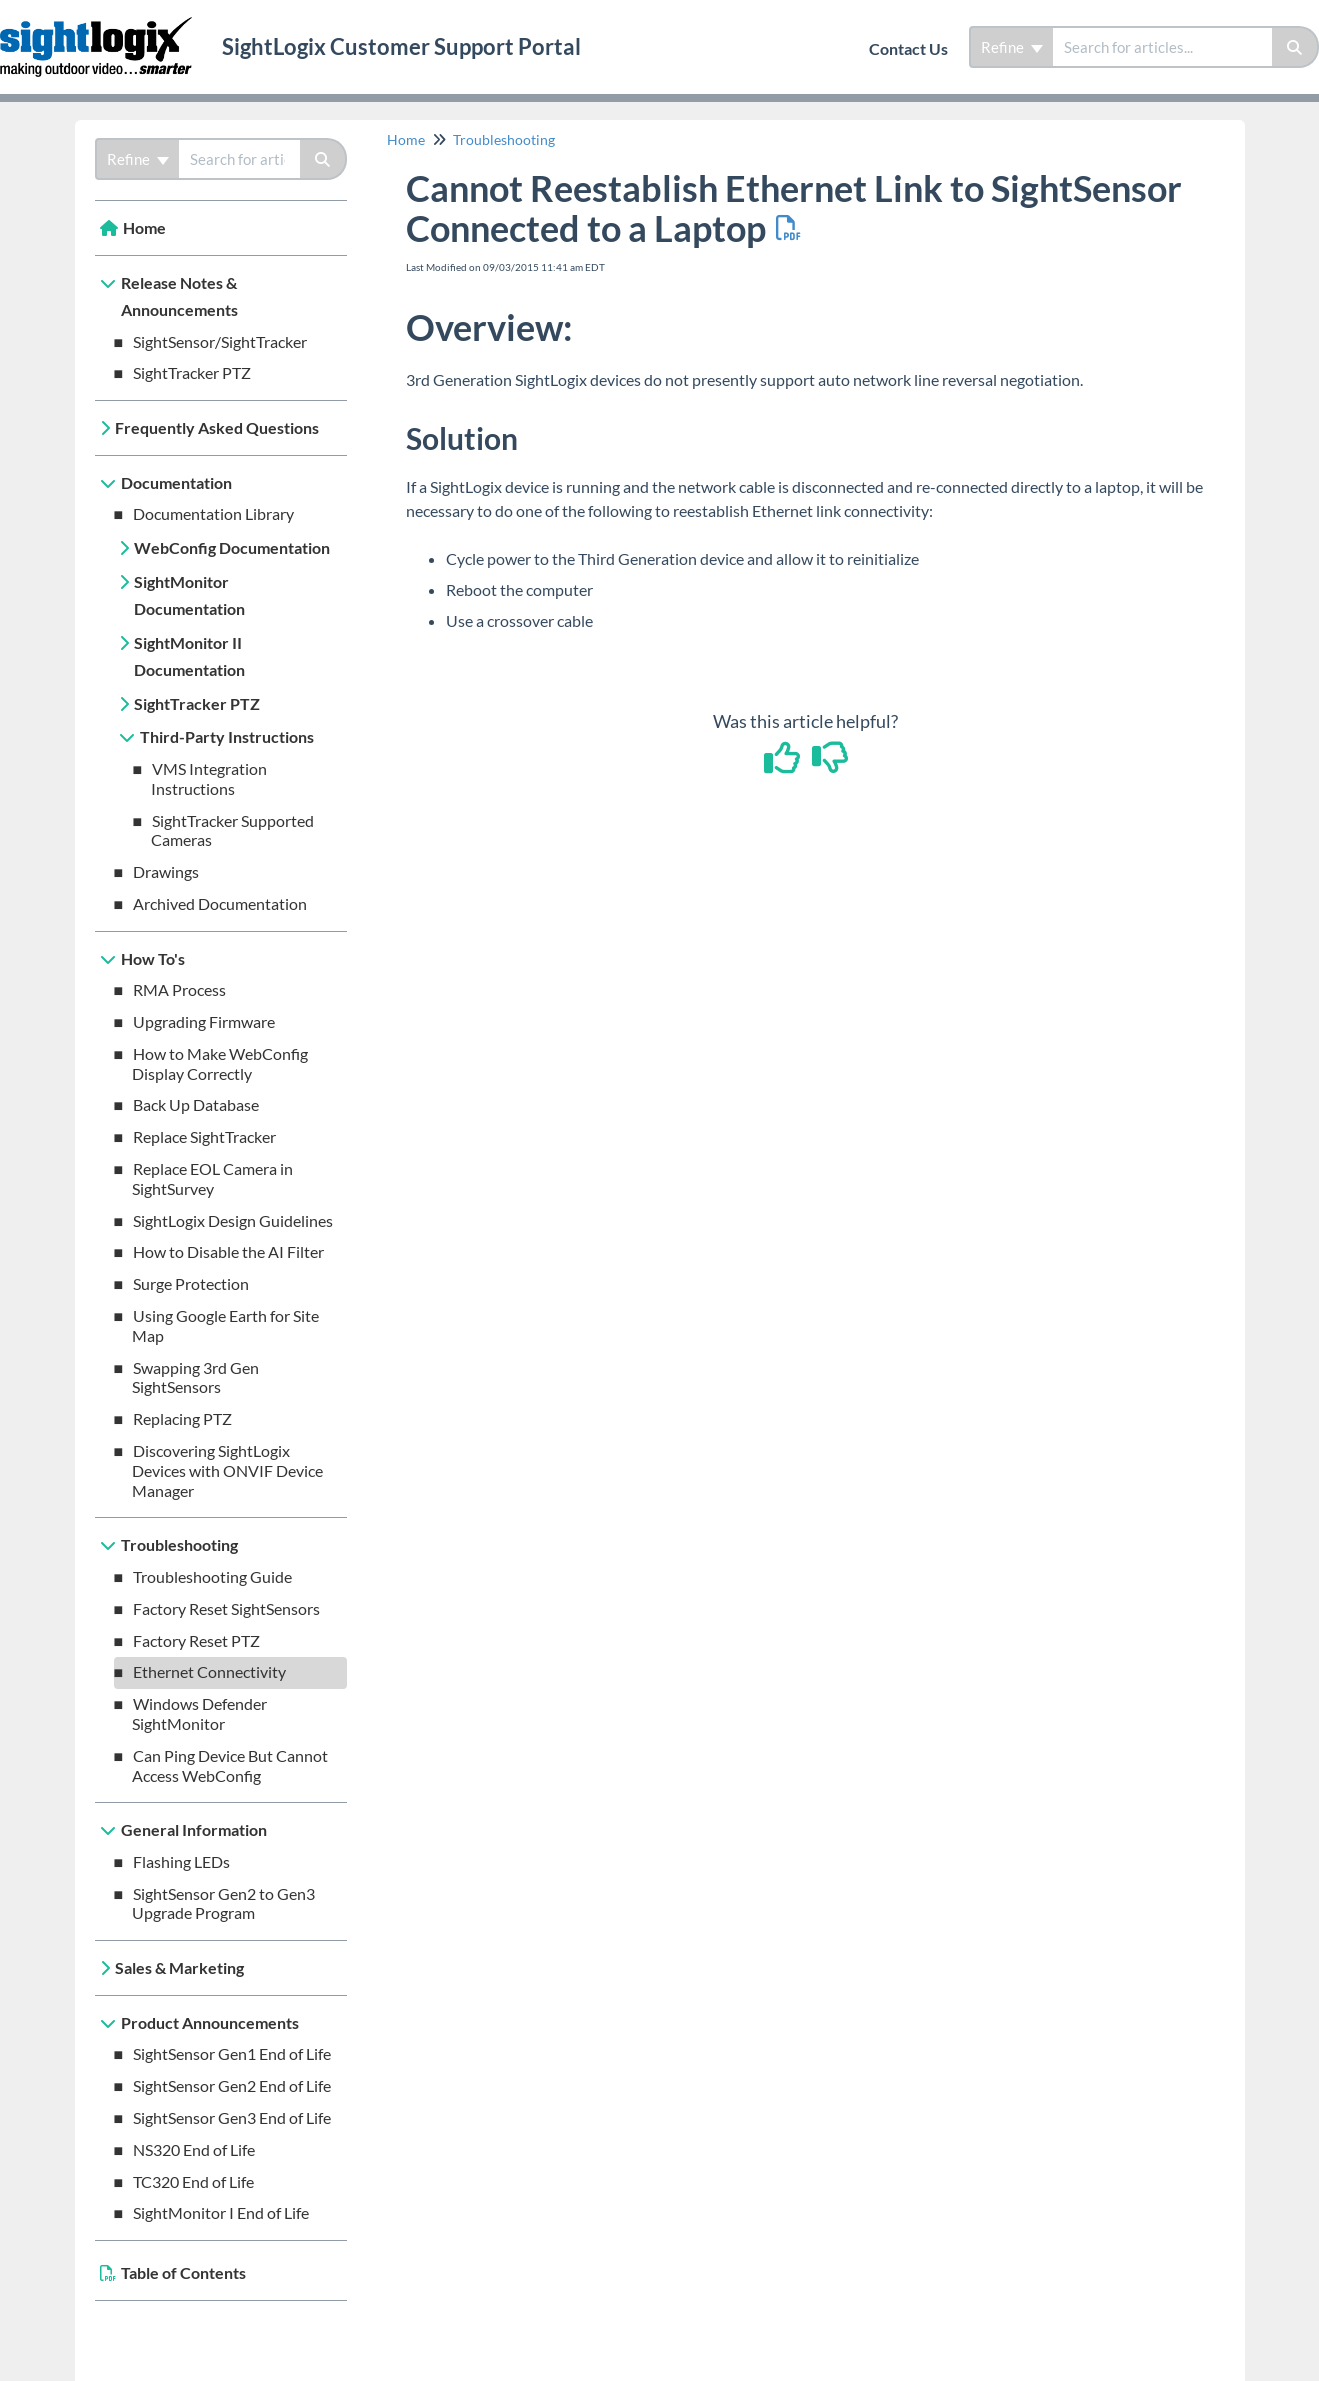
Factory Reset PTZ (196, 1640)
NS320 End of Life (194, 2149)
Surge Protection (191, 1283)
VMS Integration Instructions (209, 778)
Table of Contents (183, 2272)
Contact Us (908, 48)
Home (144, 227)
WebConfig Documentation (232, 547)
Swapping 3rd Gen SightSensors (196, 1377)
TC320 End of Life (193, 2181)
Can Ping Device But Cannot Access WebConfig (230, 1765)
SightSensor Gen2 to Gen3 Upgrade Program (224, 1903)
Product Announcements (210, 2022)
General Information (194, 1829)
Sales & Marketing (179, 1967)
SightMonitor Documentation (189, 595)
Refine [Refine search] (1012, 47)
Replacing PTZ (182, 1418)
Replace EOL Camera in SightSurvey (213, 1178)
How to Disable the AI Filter (228, 1251)
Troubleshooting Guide (212, 1576)
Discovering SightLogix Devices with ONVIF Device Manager (227, 1470)
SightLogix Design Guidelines (233, 1220)
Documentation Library (213, 513)
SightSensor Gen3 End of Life (232, 2117)
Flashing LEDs (181, 1861)
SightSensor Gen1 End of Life (232, 2053)
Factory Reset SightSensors (226, 1608)
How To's (153, 958)
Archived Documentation (220, 903)
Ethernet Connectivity (209, 1671)
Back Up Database (196, 1104)
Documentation (176, 482)
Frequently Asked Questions (217, 427)
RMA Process (179, 989)
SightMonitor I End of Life (221, 2212)
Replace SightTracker (204, 1136)
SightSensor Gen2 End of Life (232, 2085)
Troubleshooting (179, 1544)
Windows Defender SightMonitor (200, 1713)
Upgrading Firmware (204, 1021)
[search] (1162, 47)
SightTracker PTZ (192, 372)
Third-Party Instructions (227, 736)
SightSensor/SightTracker (220, 341)
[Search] (1295, 47)
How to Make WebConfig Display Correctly (220, 1063)
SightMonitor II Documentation (189, 656)
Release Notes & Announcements (179, 296)
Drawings (166, 871)
